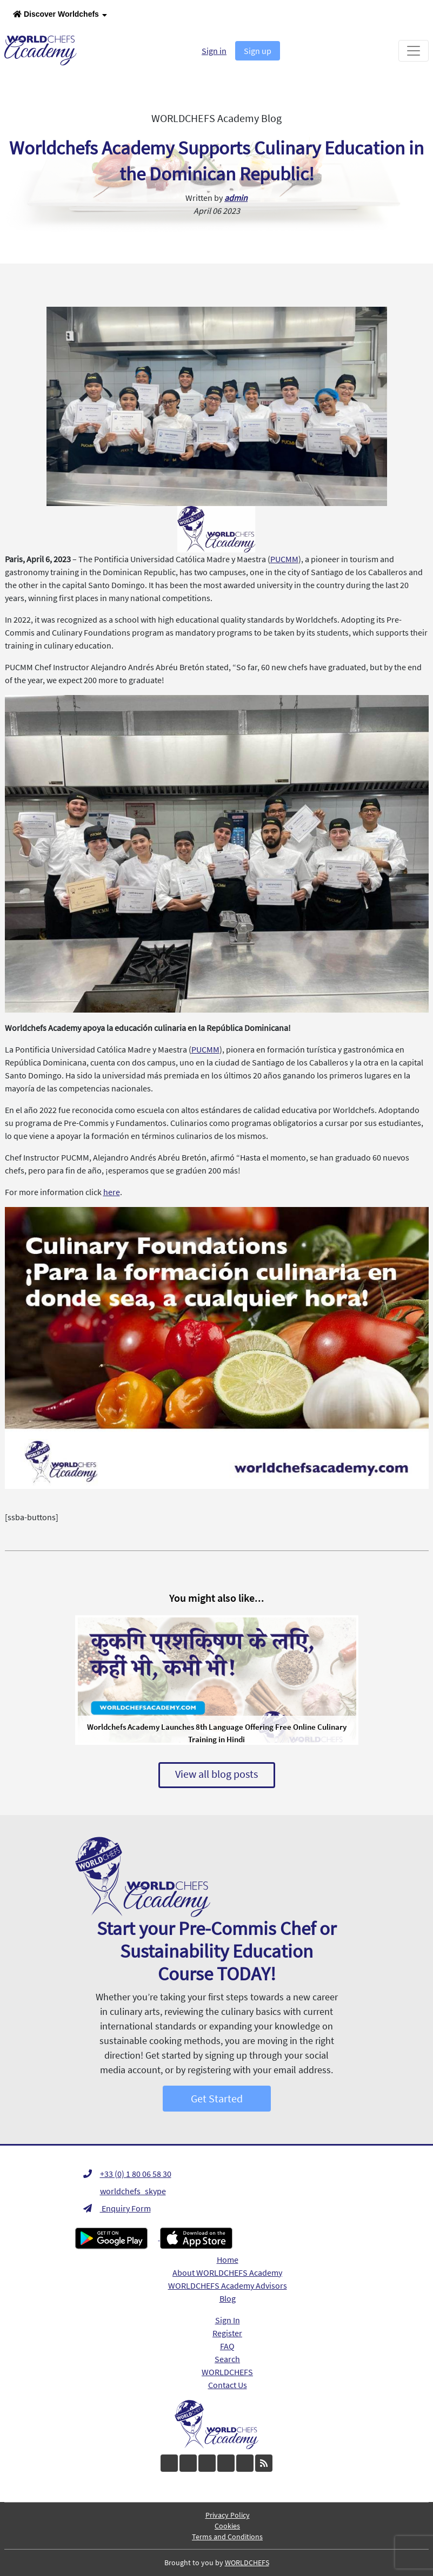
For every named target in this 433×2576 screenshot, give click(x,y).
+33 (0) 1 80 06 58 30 (127, 2173)
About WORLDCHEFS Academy (227, 2272)
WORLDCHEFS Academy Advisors (227, 2285)
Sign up (257, 50)
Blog (227, 2298)
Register (227, 2333)
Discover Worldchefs (60, 15)
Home (227, 2259)
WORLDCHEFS (227, 2371)
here (111, 1191)
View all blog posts (216, 1774)
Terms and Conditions (227, 2536)
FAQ (227, 2346)
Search (227, 2359)
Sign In (227, 2320)
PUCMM (284, 559)
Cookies (227, 2526)
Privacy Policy (227, 2515)
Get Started (217, 2098)
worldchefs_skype (124, 2191)
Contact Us (227, 2384)
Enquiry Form (117, 2208)
